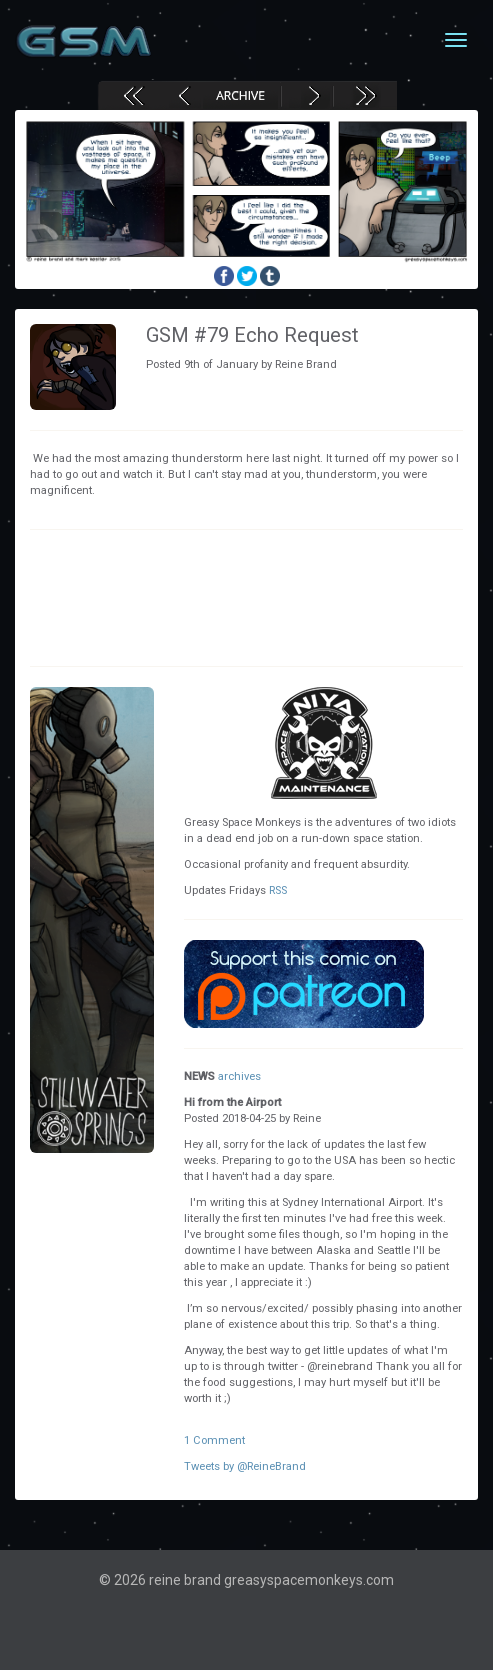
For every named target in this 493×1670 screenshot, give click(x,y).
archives (239, 1076)
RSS (278, 890)
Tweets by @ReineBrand (245, 1466)
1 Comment (214, 1440)
